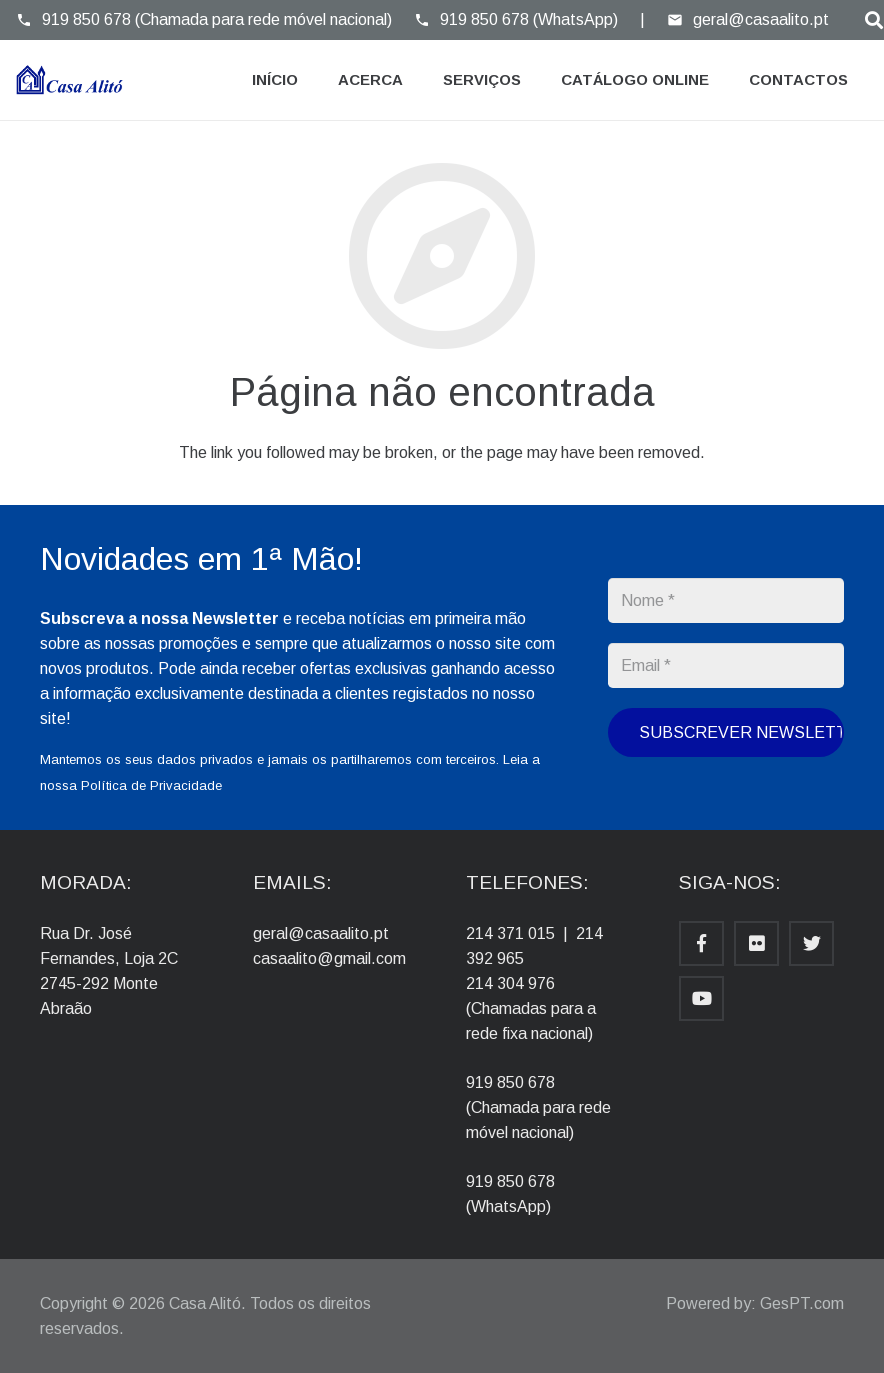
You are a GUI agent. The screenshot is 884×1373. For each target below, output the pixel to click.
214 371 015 (510, 933)
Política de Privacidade (151, 785)
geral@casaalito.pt (321, 933)
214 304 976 (510, 983)
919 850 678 (510, 1082)
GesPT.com (802, 1303)
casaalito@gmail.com (329, 958)
